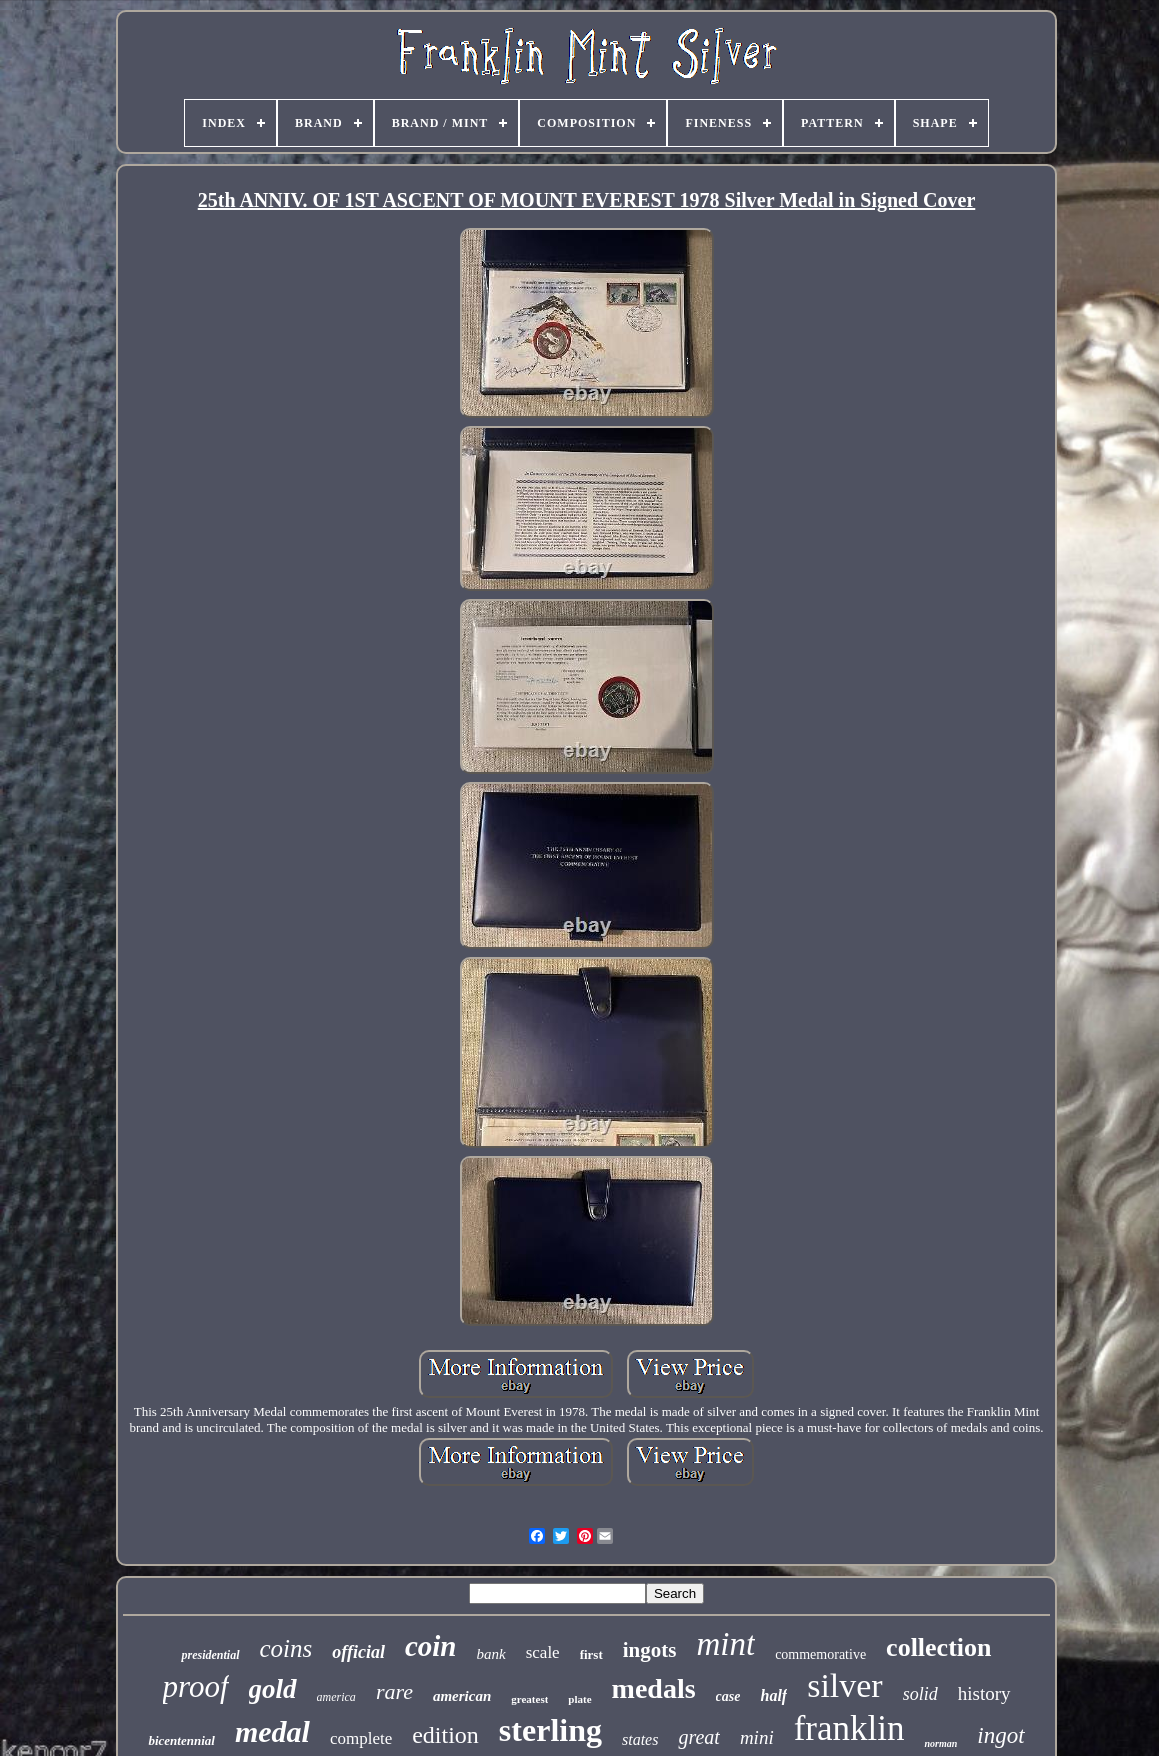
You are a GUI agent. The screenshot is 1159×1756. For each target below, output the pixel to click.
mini (757, 1737)
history (984, 1693)
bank (491, 1654)
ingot (1000, 1735)
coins (286, 1648)
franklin (849, 1728)
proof (196, 1686)
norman (940, 1743)
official (358, 1652)
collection (938, 1647)
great (698, 1737)
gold (273, 1689)
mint (725, 1644)
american (462, 1696)
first (591, 1654)
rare (394, 1691)
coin (431, 1646)
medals (654, 1688)
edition (445, 1735)
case (728, 1696)
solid (920, 1694)
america (336, 1697)
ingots (650, 1650)
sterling (550, 1730)
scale (543, 1652)
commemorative (820, 1654)
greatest (529, 1699)
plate (579, 1699)
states (640, 1739)
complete (361, 1738)
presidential (210, 1655)
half (773, 1695)
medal (272, 1731)
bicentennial (181, 1740)
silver (845, 1685)
